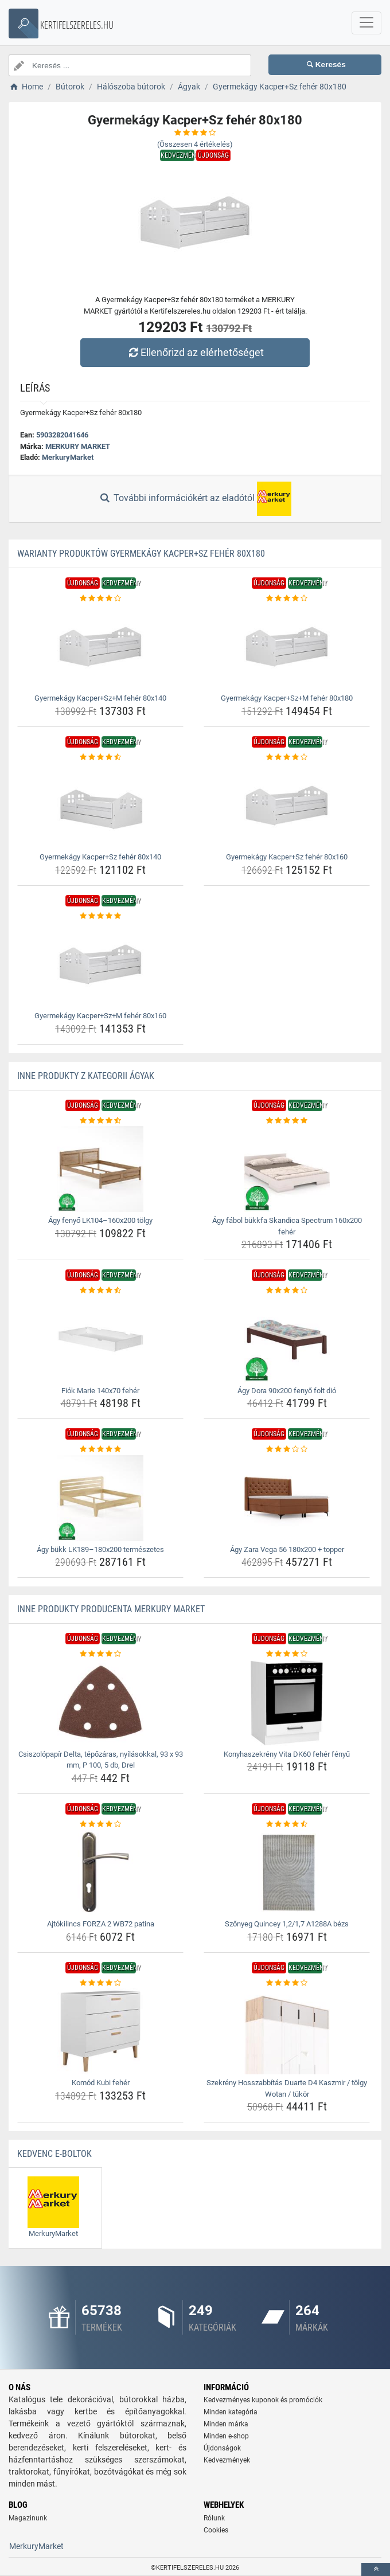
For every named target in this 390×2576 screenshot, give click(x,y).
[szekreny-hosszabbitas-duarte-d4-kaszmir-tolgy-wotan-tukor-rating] (286, 1983)
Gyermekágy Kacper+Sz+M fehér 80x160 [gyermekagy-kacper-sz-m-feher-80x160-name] (100, 1015)
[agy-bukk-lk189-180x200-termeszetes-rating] (100, 1449)
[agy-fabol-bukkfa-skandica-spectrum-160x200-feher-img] (286, 1169)
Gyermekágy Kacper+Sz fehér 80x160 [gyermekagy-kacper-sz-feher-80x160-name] (287, 857)
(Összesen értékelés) (195, 144)
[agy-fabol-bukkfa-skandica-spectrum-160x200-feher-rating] (286, 1121)
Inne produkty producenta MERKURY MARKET (111, 1609)
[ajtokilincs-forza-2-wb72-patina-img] (100, 1873)
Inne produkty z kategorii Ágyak (85, 1075)
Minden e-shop (226, 2436)
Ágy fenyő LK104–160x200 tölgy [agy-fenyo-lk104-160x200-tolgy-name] (100, 1220)
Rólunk (214, 2518)
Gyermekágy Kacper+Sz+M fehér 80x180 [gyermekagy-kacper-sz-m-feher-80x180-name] (287, 698)
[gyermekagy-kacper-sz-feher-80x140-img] (100, 806)
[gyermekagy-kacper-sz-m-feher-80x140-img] (100, 647)
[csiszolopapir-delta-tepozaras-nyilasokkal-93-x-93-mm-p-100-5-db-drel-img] (100, 1703)
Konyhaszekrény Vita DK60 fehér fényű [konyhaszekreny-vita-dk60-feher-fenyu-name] (287, 1754)
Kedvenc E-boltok (54, 2153)
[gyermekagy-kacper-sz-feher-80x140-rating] (100, 757)
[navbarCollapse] (366, 22)
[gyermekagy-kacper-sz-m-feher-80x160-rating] (100, 916)
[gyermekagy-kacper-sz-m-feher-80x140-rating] (100, 598)
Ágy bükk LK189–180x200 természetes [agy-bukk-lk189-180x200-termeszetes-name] (100, 1549)
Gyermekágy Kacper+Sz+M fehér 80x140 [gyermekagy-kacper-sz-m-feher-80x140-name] (100, 698)
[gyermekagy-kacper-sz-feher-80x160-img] (286, 806)
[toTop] (375, 2569)
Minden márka (226, 2424)
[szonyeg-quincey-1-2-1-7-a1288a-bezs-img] (286, 1873)
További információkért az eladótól (195, 499)
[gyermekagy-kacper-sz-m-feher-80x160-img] (100, 964)
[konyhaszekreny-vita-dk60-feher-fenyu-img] (286, 1703)
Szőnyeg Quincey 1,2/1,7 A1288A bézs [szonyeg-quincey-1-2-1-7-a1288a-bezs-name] (287, 1924)
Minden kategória (231, 2412)
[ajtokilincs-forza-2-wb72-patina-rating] (100, 1824)
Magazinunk (28, 2518)
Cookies (216, 2530)
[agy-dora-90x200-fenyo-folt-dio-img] (286, 1339)
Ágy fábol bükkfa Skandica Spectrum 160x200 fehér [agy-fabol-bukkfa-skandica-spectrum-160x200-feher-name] (287, 1226)
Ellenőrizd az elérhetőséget (195, 352)
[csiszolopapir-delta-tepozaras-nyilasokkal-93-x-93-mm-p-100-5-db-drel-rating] (100, 1654)
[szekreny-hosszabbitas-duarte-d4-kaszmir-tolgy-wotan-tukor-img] (286, 2031)
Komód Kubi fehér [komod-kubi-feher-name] (101, 2082)
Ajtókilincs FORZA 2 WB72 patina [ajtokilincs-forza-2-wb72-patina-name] (100, 1924)
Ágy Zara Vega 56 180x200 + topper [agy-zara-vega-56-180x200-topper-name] (287, 1549)
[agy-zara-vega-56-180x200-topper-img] (286, 1498)
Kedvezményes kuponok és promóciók (263, 2400)
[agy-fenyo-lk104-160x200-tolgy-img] (100, 1169)
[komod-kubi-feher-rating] (100, 1983)
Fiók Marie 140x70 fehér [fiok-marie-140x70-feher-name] (100, 1390)
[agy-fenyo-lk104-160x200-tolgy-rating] (100, 1121)
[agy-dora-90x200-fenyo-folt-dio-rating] (286, 1290)
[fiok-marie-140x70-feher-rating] (100, 1290)
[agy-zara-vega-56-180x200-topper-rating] (286, 1449)
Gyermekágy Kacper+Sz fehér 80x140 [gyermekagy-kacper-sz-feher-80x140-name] (100, 857)
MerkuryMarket (67, 457)
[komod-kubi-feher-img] (100, 2031)
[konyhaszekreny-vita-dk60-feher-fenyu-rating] (286, 1654)
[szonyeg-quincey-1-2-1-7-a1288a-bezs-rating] (286, 1824)
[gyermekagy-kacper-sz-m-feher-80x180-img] (286, 647)
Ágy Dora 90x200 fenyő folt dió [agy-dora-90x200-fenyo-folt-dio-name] (286, 1390)
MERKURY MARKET (77, 446)
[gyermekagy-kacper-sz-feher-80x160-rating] (286, 757)
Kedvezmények (227, 2460)
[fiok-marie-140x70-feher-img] (100, 1339)
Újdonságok (222, 2448)
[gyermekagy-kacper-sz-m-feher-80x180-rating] (286, 598)
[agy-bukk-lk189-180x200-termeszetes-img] (100, 1498)
